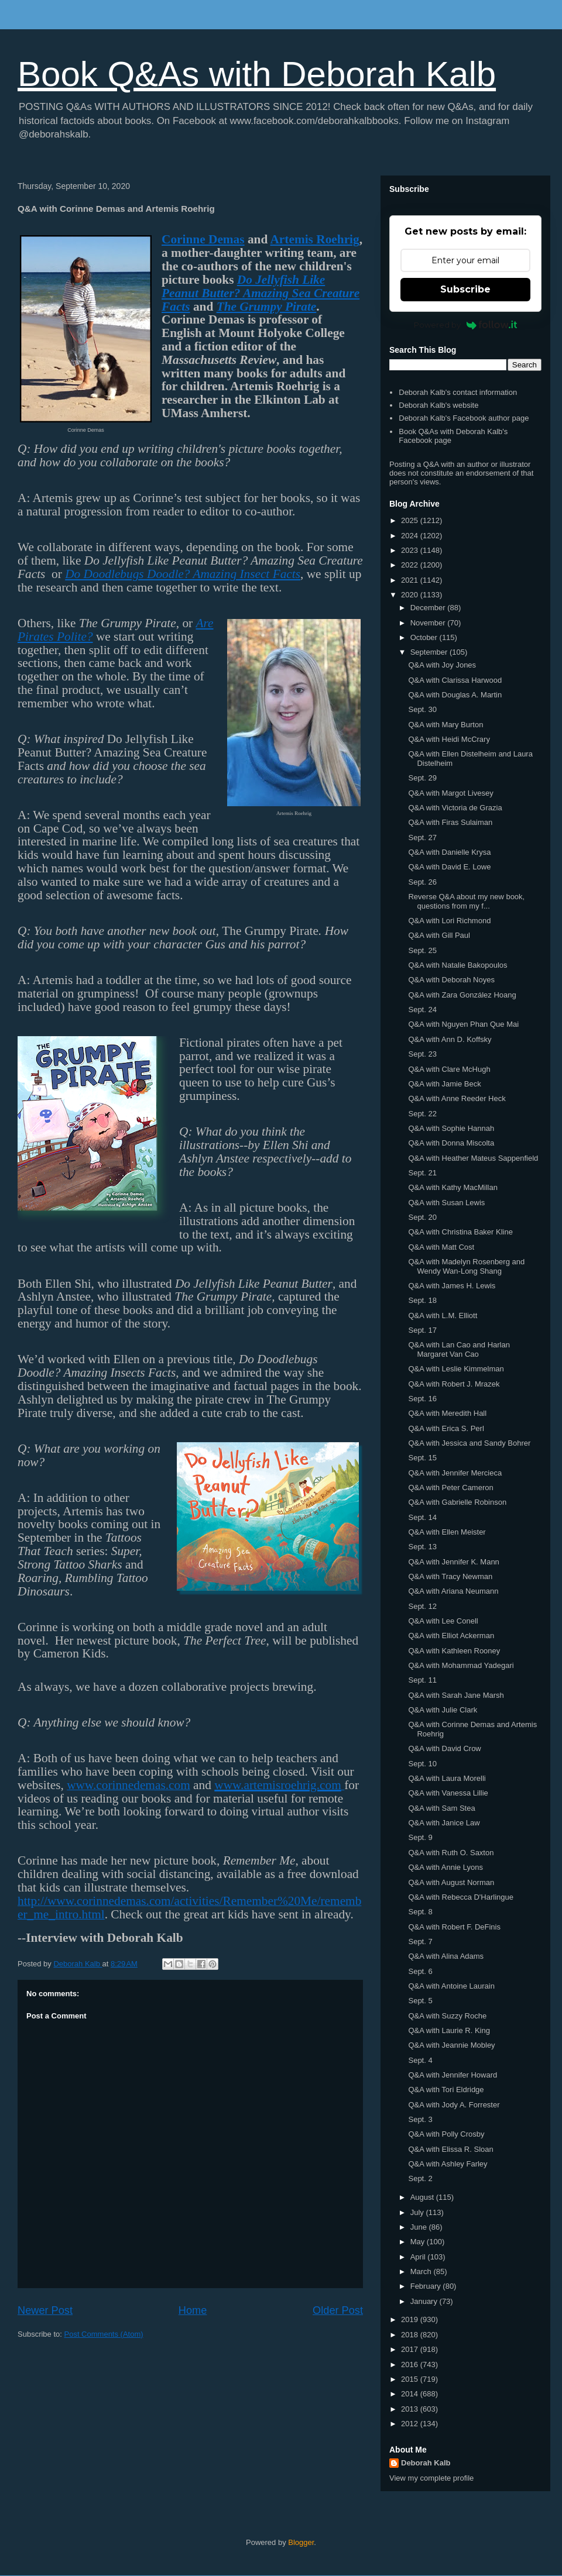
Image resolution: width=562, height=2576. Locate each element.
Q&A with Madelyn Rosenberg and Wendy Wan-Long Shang (466, 1266)
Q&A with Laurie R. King (448, 2030)
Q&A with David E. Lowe (449, 866)
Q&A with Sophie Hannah (451, 1128)
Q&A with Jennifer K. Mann (453, 1561)
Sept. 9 (420, 1837)
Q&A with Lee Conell (443, 1621)
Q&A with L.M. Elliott (442, 1315)
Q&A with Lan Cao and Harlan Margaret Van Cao (458, 1349)
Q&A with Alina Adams (446, 1956)
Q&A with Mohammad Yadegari (460, 1665)
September (430, 652)
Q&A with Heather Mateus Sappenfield (473, 1158)
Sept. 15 (422, 1457)
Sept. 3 (420, 2119)
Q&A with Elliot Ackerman (451, 1635)
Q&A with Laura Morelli (446, 1778)
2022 (410, 564)
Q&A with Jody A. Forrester (453, 2104)
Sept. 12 (422, 1606)
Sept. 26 (422, 882)
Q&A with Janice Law (443, 1822)
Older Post (338, 2310)
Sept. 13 (422, 1546)
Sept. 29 (422, 777)
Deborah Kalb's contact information (458, 392)
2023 (410, 550)
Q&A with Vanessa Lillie (448, 1793)
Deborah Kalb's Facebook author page (464, 418)
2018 (410, 2334)
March (422, 2271)
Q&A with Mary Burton (445, 724)
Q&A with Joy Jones (442, 665)
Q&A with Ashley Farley (447, 2163)
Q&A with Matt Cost (441, 1247)
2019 (410, 2319)
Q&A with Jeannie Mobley (451, 2045)
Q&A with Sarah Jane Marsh (455, 1695)
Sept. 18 (422, 1300)
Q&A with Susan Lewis (446, 1202)
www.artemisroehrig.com (277, 1785)
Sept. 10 (422, 1763)
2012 (410, 2423)
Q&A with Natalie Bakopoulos (457, 965)
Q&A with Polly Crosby (446, 2134)
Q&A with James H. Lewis (451, 1285)
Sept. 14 (422, 1517)
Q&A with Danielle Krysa (449, 852)
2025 (410, 520)
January (425, 2301)
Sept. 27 (422, 837)
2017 (410, 2349)
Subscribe (465, 289)
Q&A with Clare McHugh (449, 1069)
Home (193, 2310)
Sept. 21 (422, 1172)
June (419, 2227)
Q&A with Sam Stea (441, 1808)
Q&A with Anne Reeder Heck (456, 1098)
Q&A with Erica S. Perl (446, 1428)
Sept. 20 (422, 1217)
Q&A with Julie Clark (442, 1709)
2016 (410, 2364)
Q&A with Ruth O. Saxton (451, 1852)
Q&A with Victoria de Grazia (455, 807)
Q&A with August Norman (451, 1882)
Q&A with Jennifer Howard (452, 2075)
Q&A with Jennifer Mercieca (455, 1472)
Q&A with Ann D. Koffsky (449, 1039)
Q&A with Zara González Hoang (462, 994)
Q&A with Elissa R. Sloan (450, 2149)
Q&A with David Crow (444, 1748)
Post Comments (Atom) (103, 2334)
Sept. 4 (420, 2060)
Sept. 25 (422, 950)
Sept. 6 (420, 1971)
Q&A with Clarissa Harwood (455, 680)
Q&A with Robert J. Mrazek (453, 1384)
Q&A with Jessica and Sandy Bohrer (469, 1443)
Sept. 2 (420, 2178)
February (426, 2286)
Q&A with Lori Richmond (449, 920)
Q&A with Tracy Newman (450, 1576)
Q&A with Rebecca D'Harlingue (460, 1897)
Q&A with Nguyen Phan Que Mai (463, 1024)
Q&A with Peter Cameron (450, 1487)
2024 (410, 535)
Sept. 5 (420, 2000)
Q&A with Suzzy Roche (447, 2015)
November (429, 622)
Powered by (466, 324)
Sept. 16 (422, 1398)
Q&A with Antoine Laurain (451, 1986)
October (425, 637)
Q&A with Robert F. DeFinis (454, 1926)
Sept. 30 (422, 709)
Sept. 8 (420, 1911)
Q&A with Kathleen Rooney (454, 1650)
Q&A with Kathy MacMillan (452, 1187)
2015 (410, 2379)
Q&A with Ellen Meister (446, 1532)
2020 (410, 594)
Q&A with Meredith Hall (447, 1413)
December (429, 607)
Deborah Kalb (426, 2462)
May (418, 2241)
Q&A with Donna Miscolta (451, 1143)
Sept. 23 (422, 1054)
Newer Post (45, 2310)
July (418, 2212)
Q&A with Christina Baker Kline (460, 1231)
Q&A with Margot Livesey (450, 793)
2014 (410, 2393)
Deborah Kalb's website (438, 405)
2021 (410, 580)
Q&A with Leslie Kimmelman (455, 1368)
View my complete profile (431, 2478)
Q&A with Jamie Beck (444, 1083)
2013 (410, 2409)
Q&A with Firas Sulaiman (450, 822)
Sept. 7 (420, 1941)
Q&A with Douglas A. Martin (455, 694)
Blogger (301, 2542)
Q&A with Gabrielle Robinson (457, 1502)
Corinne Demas (203, 239)
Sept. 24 (422, 1009)
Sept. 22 (422, 1113)
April (419, 2256)
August (423, 2197)
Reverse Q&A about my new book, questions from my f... (466, 901)
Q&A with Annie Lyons (445, 1867)
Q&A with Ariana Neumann (453, 1591)
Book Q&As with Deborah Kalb (257, 74)
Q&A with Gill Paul (439, 935)
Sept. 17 (422, 1330)
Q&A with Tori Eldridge (446, 2089)
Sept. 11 (422, 1680)
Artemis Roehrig (314, 239)
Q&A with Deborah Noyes (451, 979)
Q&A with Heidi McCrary (448, 739)
